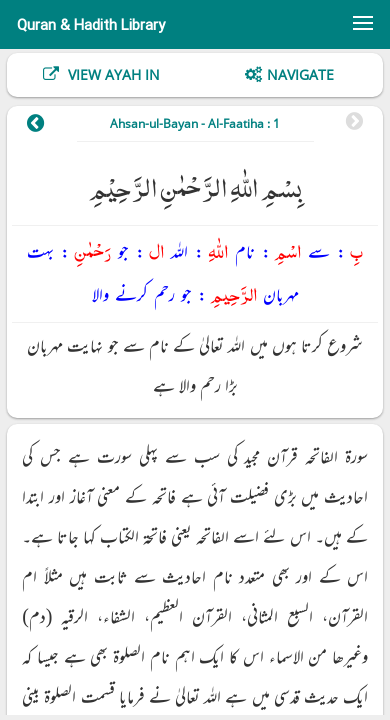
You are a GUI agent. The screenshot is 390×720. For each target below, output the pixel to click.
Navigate (300, 74)
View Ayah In (112, 74)
